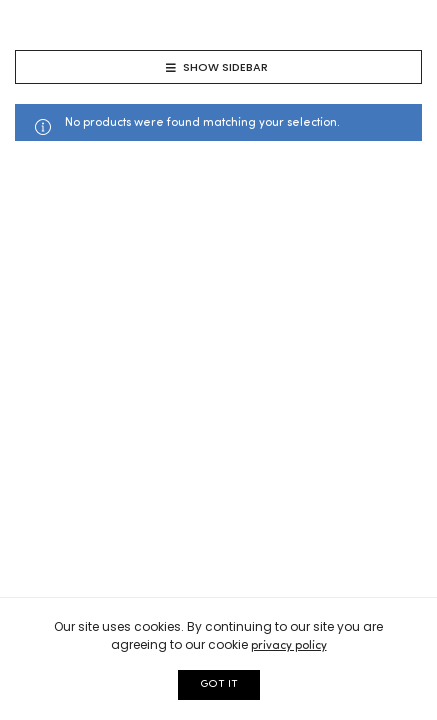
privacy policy (289, 646)
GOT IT (219, 684)
